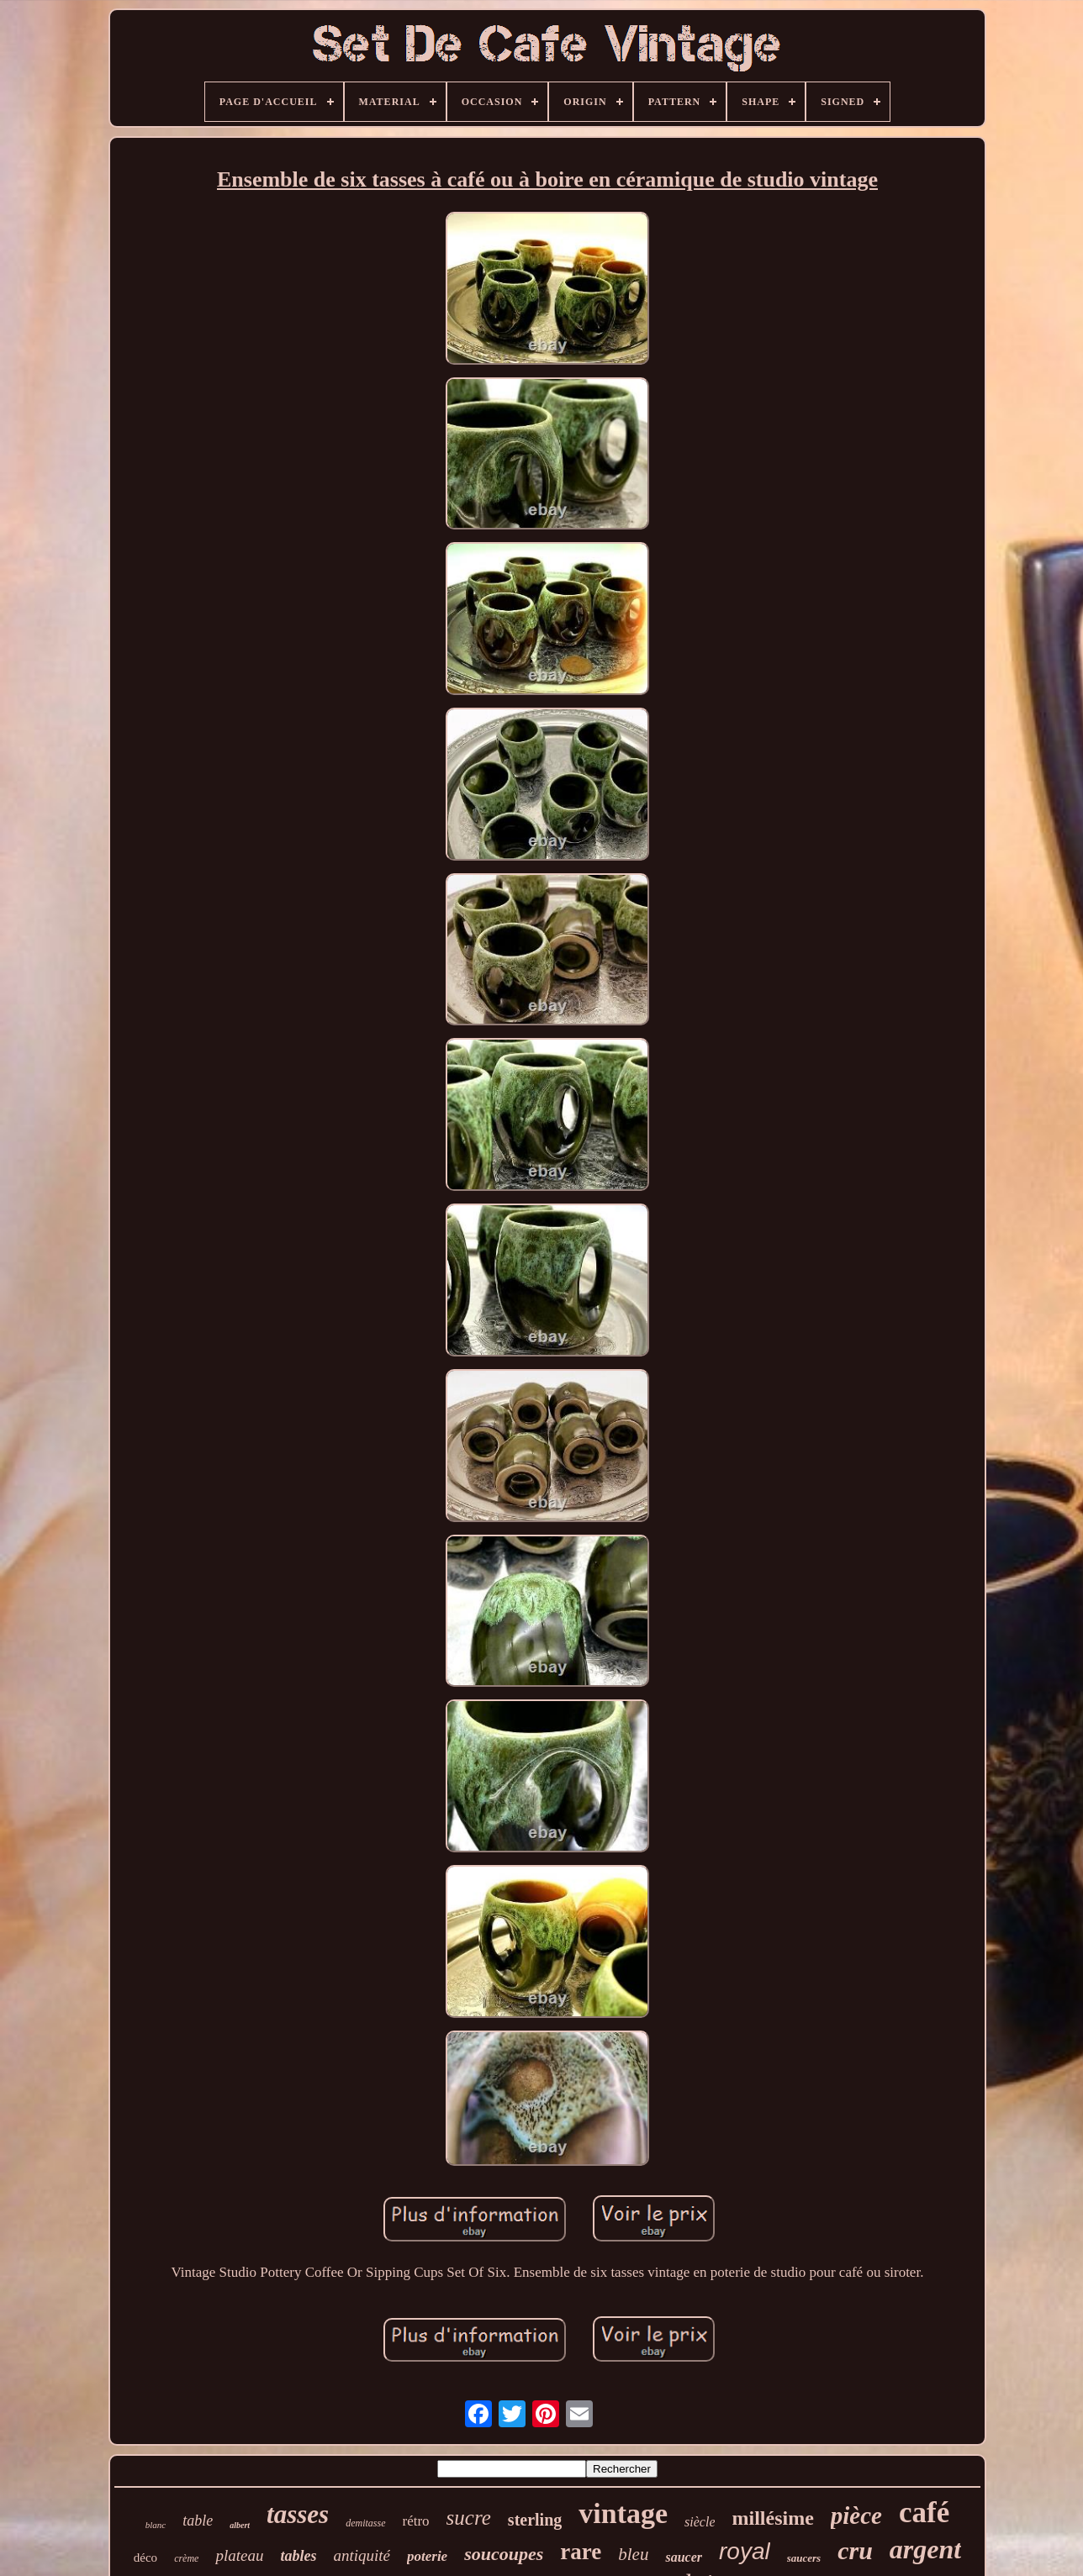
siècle (699, 2522)
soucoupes (503, 2553)
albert (240, 2525)
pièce (856, 2515)
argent (925, 2549)
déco (145, 2557)
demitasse (365, 2523)
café (924, 2512)
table (197, 2520)
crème (186, 2558)
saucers (804, 2558)
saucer (683, 2557)
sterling (535, 2519)
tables (298, 2555)
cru (855, 2550)
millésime (772, 2518)
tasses (298, 2514)
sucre (468, 2517)
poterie (427, 2556)
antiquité (361, 2555)
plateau (239, 2555)
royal (744, 2551)
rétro (416, 2521)
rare (580, 2551)
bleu (633, 2554)
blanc (155, 2525)
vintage (623, 2513)
